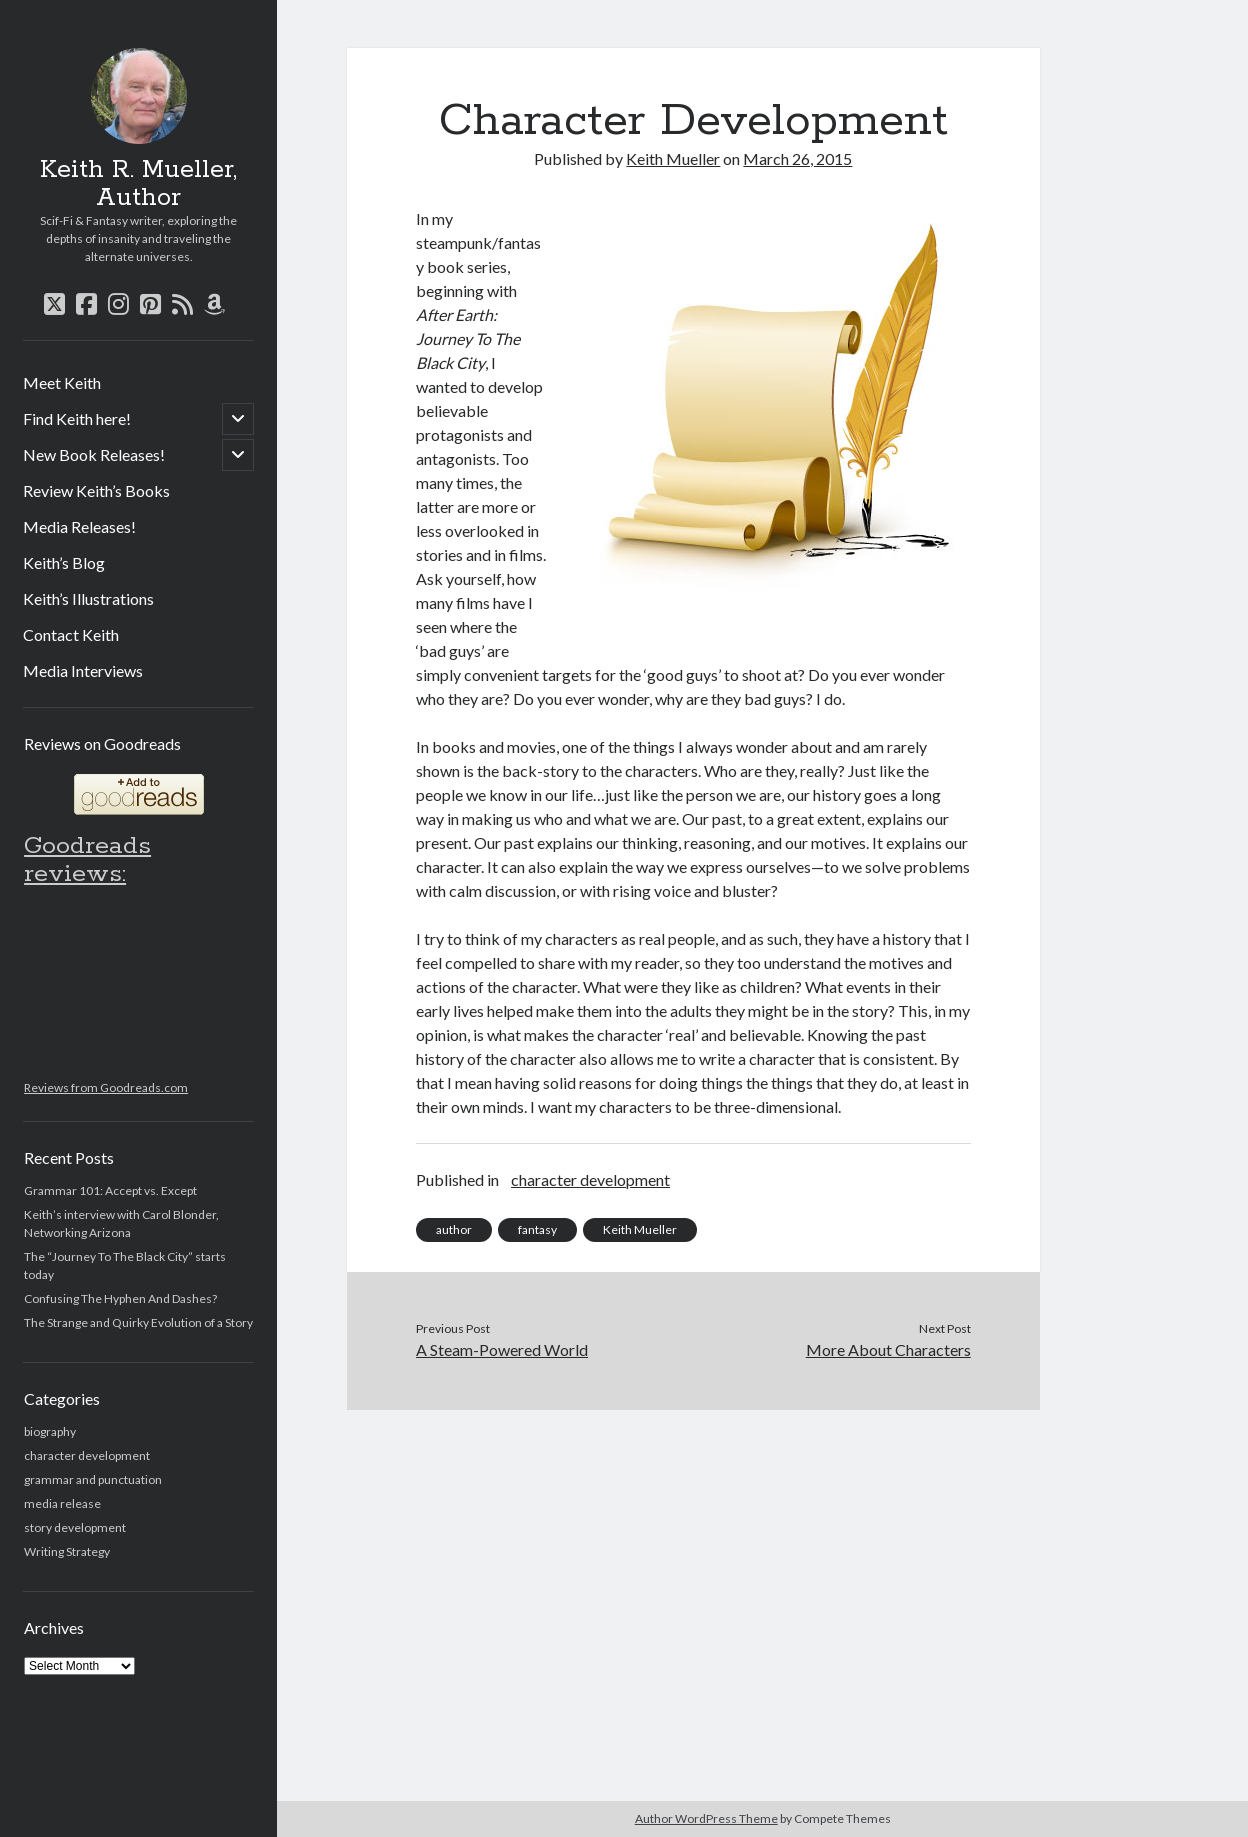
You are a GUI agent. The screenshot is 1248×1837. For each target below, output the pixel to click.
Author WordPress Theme (706, 1818)
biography (50, 1431)
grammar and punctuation (93, 1479)
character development (87, 1455)
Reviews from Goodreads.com (106, 1087)
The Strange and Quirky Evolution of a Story (138, 1322)
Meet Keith (62, 382)
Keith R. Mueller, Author (138, 184)
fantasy (537, 1229)
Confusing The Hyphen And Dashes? (120, 1298)
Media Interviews (83, 670)
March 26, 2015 (797, 158)
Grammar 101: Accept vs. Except (110, 1190)
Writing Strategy (67, 1551)
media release (62, 1503)
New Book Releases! (94, 454)
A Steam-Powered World (502, 1349)
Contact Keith (71, 634)
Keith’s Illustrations (88, 598)
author (454, 1229)
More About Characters (888, 1349)
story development (75, 1527)
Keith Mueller (673, 158)
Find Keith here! (77, 418)
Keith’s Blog (64, 562)
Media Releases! (79, 526)
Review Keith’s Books (96, 490)
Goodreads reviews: (87, 860)
